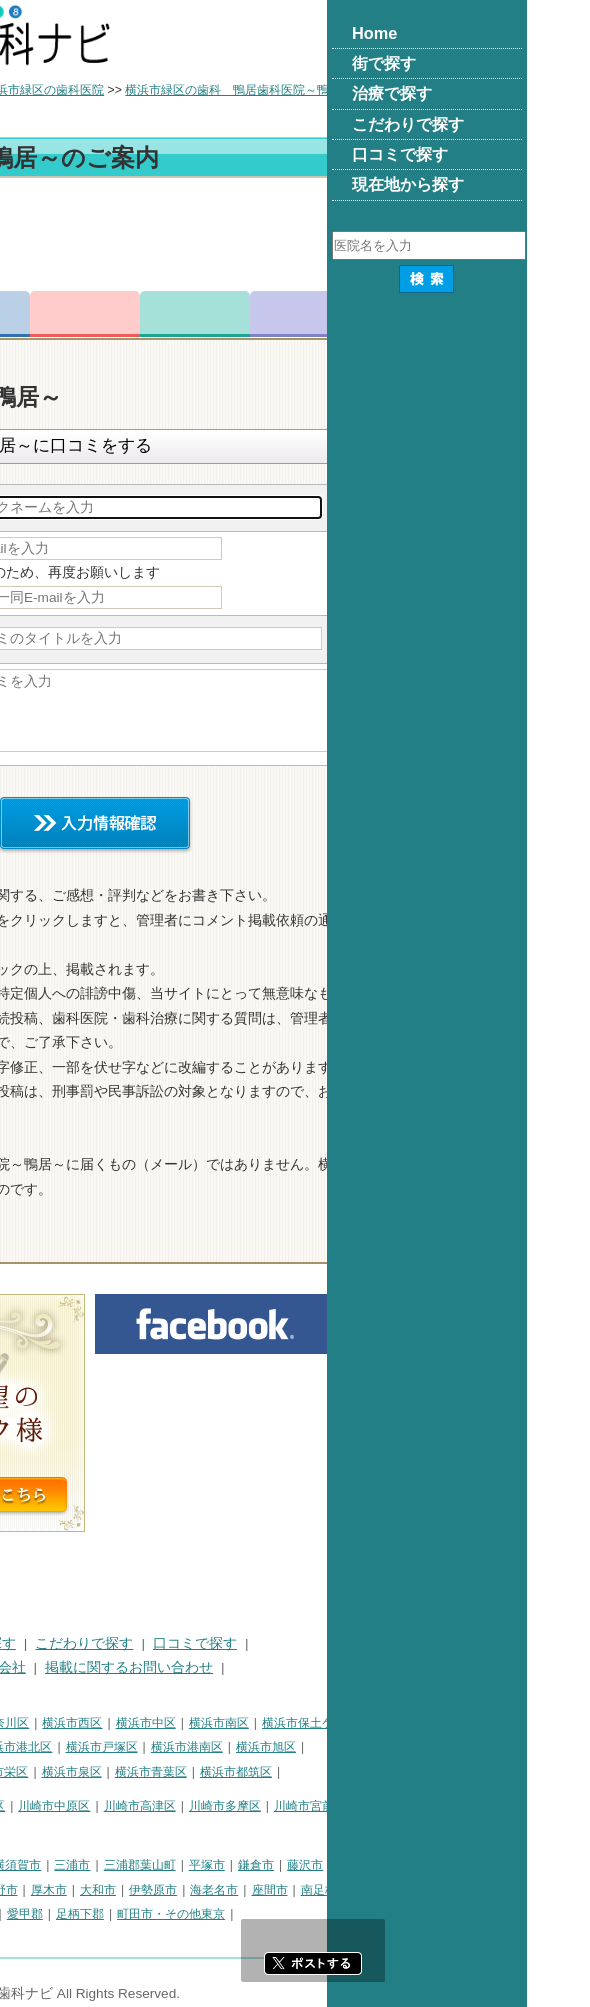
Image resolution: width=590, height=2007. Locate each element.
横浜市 (28, 1723)
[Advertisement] (295, 238)
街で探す (98, 1643)
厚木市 (249, 1890)
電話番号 (175, 314)
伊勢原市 (353, 1890)
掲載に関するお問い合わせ (329, 1667)
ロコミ (395, 314)
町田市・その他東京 (371, 1914)
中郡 (120, 1914)
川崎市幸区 (175, 1806)
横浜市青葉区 (351, 1772)
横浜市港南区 (387, 1747)
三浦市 (272, 1865)
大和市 (298, 1890)
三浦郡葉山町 (340, 1865)
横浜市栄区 (198, 1772)
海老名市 (414, 1890)
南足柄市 (525, 1890)
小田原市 (34, 1890)
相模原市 (156, 1865)
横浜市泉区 (272, 1772)
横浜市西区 (272, 1723)
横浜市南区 (419, 1723)
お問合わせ (285, 314)
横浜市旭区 (466, 1747)
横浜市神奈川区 (187, 1723)
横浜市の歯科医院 (115, 90)
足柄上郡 (170, 1914)
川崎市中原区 (254, 1806)
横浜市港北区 (216, 1747)
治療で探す (181, 1643)
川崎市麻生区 (46, 1831)
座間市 (470, 1890)
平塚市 (407, 1865)
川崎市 (28, 1806)
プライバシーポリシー (80, 1667)
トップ (28, 90)
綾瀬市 (28, 1914)
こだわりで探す (284, 1643)
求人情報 (505, 314)
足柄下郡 (280, 1914)
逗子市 (150, 1890)
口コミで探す (395, 1643)
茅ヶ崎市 (95, 1890)
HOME (30, 1643)
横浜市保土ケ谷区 (510, 1723)
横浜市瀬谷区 (119, 1772)
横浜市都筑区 (436, 1772)
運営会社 (198, 1667)
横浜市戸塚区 (302, 1747)
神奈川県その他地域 (64, 1865)
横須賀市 (217, 1865)
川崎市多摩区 (425, 1806)
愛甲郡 (225, 1914)
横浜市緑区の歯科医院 (244, 90)
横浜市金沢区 (131, 1747)
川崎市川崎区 (96, 1806)
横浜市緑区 (40, 1772)
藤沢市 (505, 1865)
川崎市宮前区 (510, 1806)
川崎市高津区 (340, 1806)
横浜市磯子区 (46, 1747)
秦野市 (200, 1890)
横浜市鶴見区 (96, 1723)
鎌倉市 (456, 1865)
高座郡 (77, 1914)
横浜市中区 (346, 1723)
